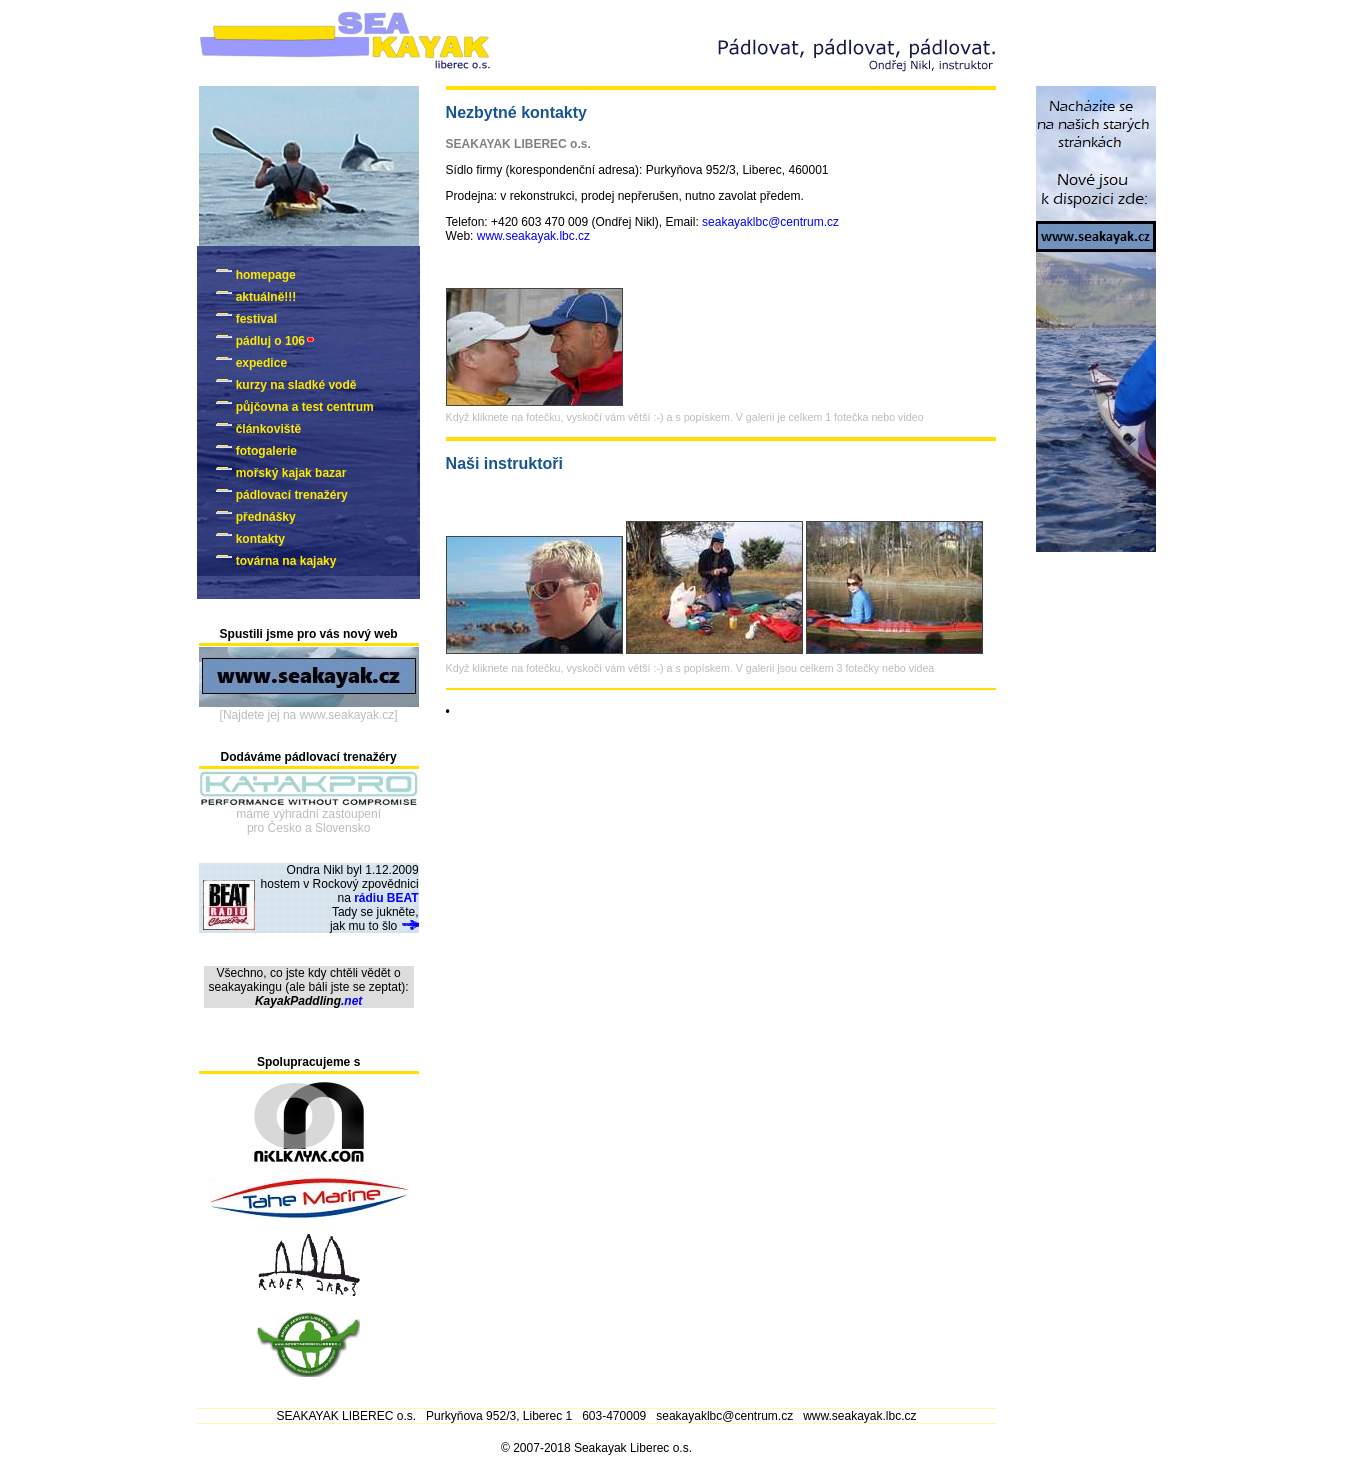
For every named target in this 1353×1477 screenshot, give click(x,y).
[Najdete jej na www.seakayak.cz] (309, 715)
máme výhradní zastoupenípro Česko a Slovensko (308, 821)
